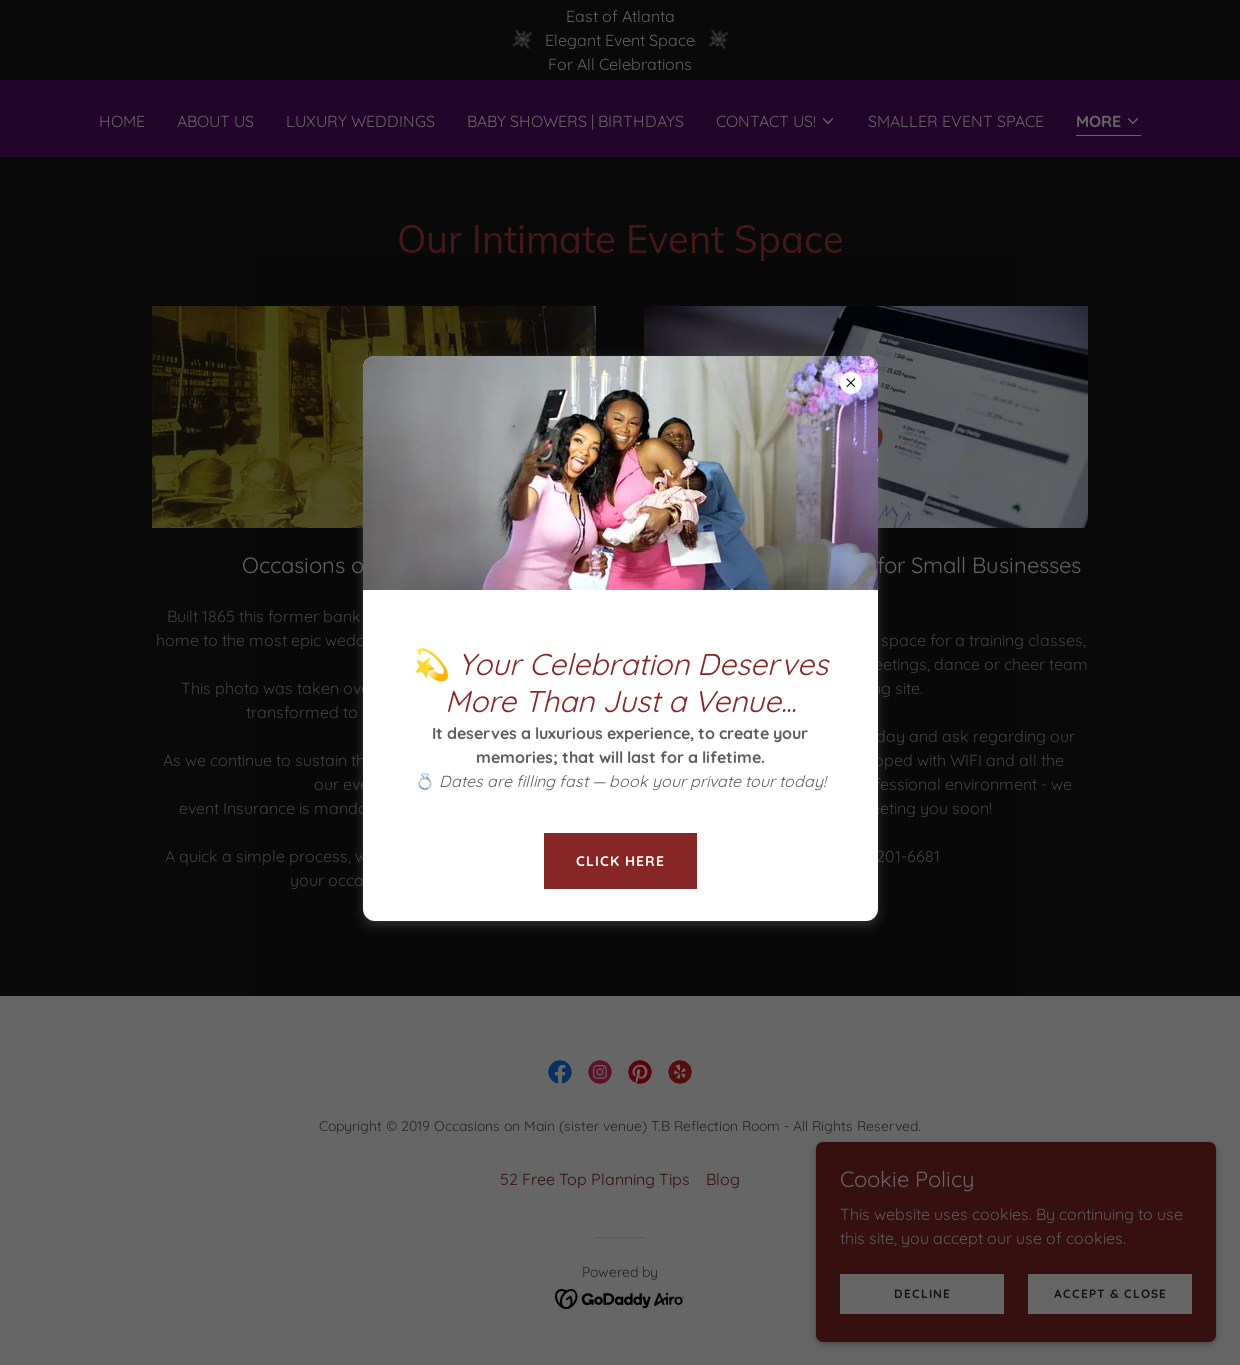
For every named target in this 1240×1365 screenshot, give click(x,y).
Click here (620, 861)
